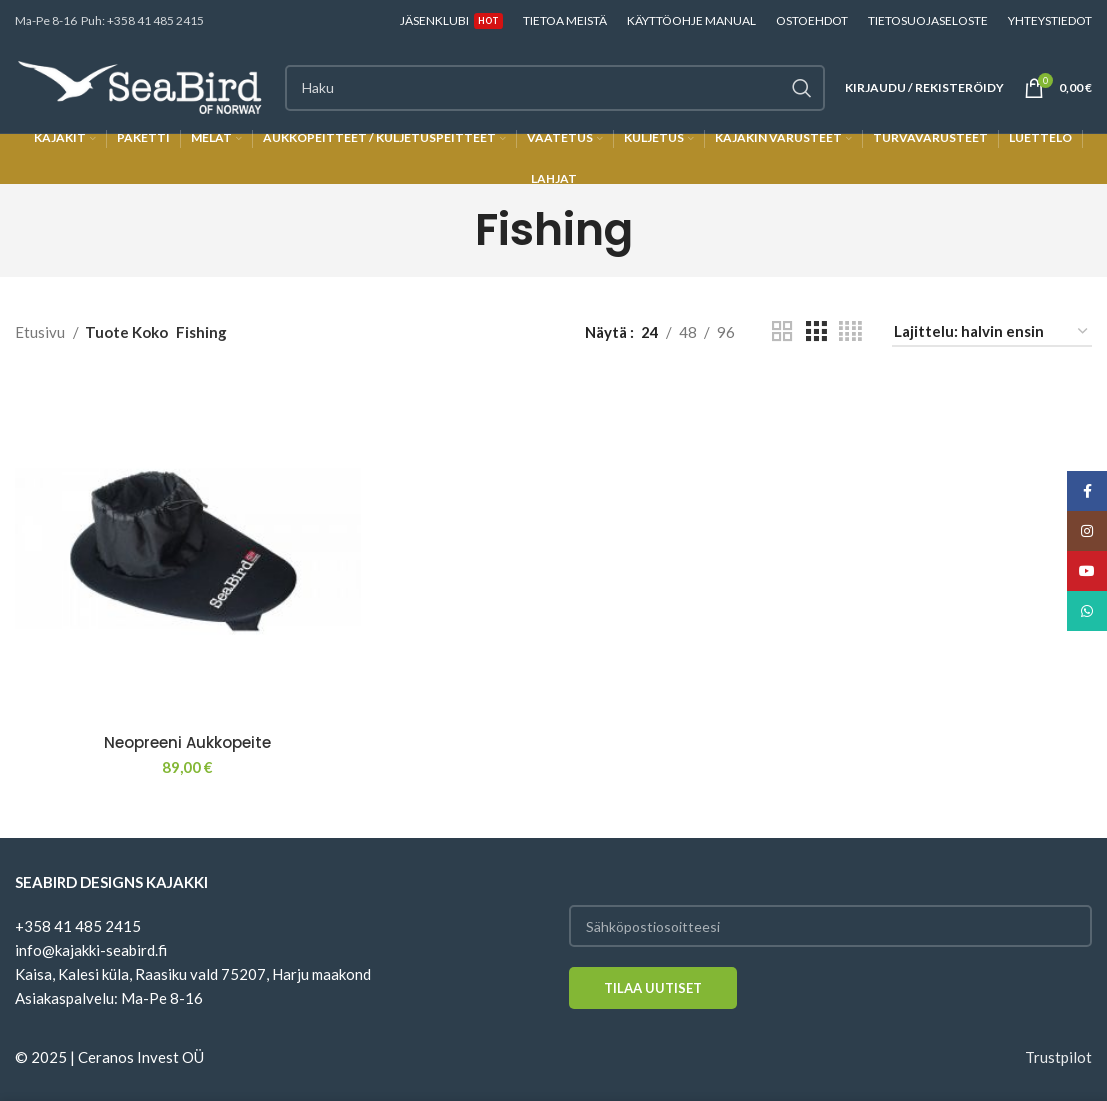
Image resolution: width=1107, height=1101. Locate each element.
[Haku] (555, 88)
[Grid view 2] (782, 331)
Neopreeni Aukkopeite (187, 742)
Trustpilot (1058, 1057)
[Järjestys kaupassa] (992, 332)
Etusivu (41, 332)
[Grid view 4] (850, 331)
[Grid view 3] (816, 331)
